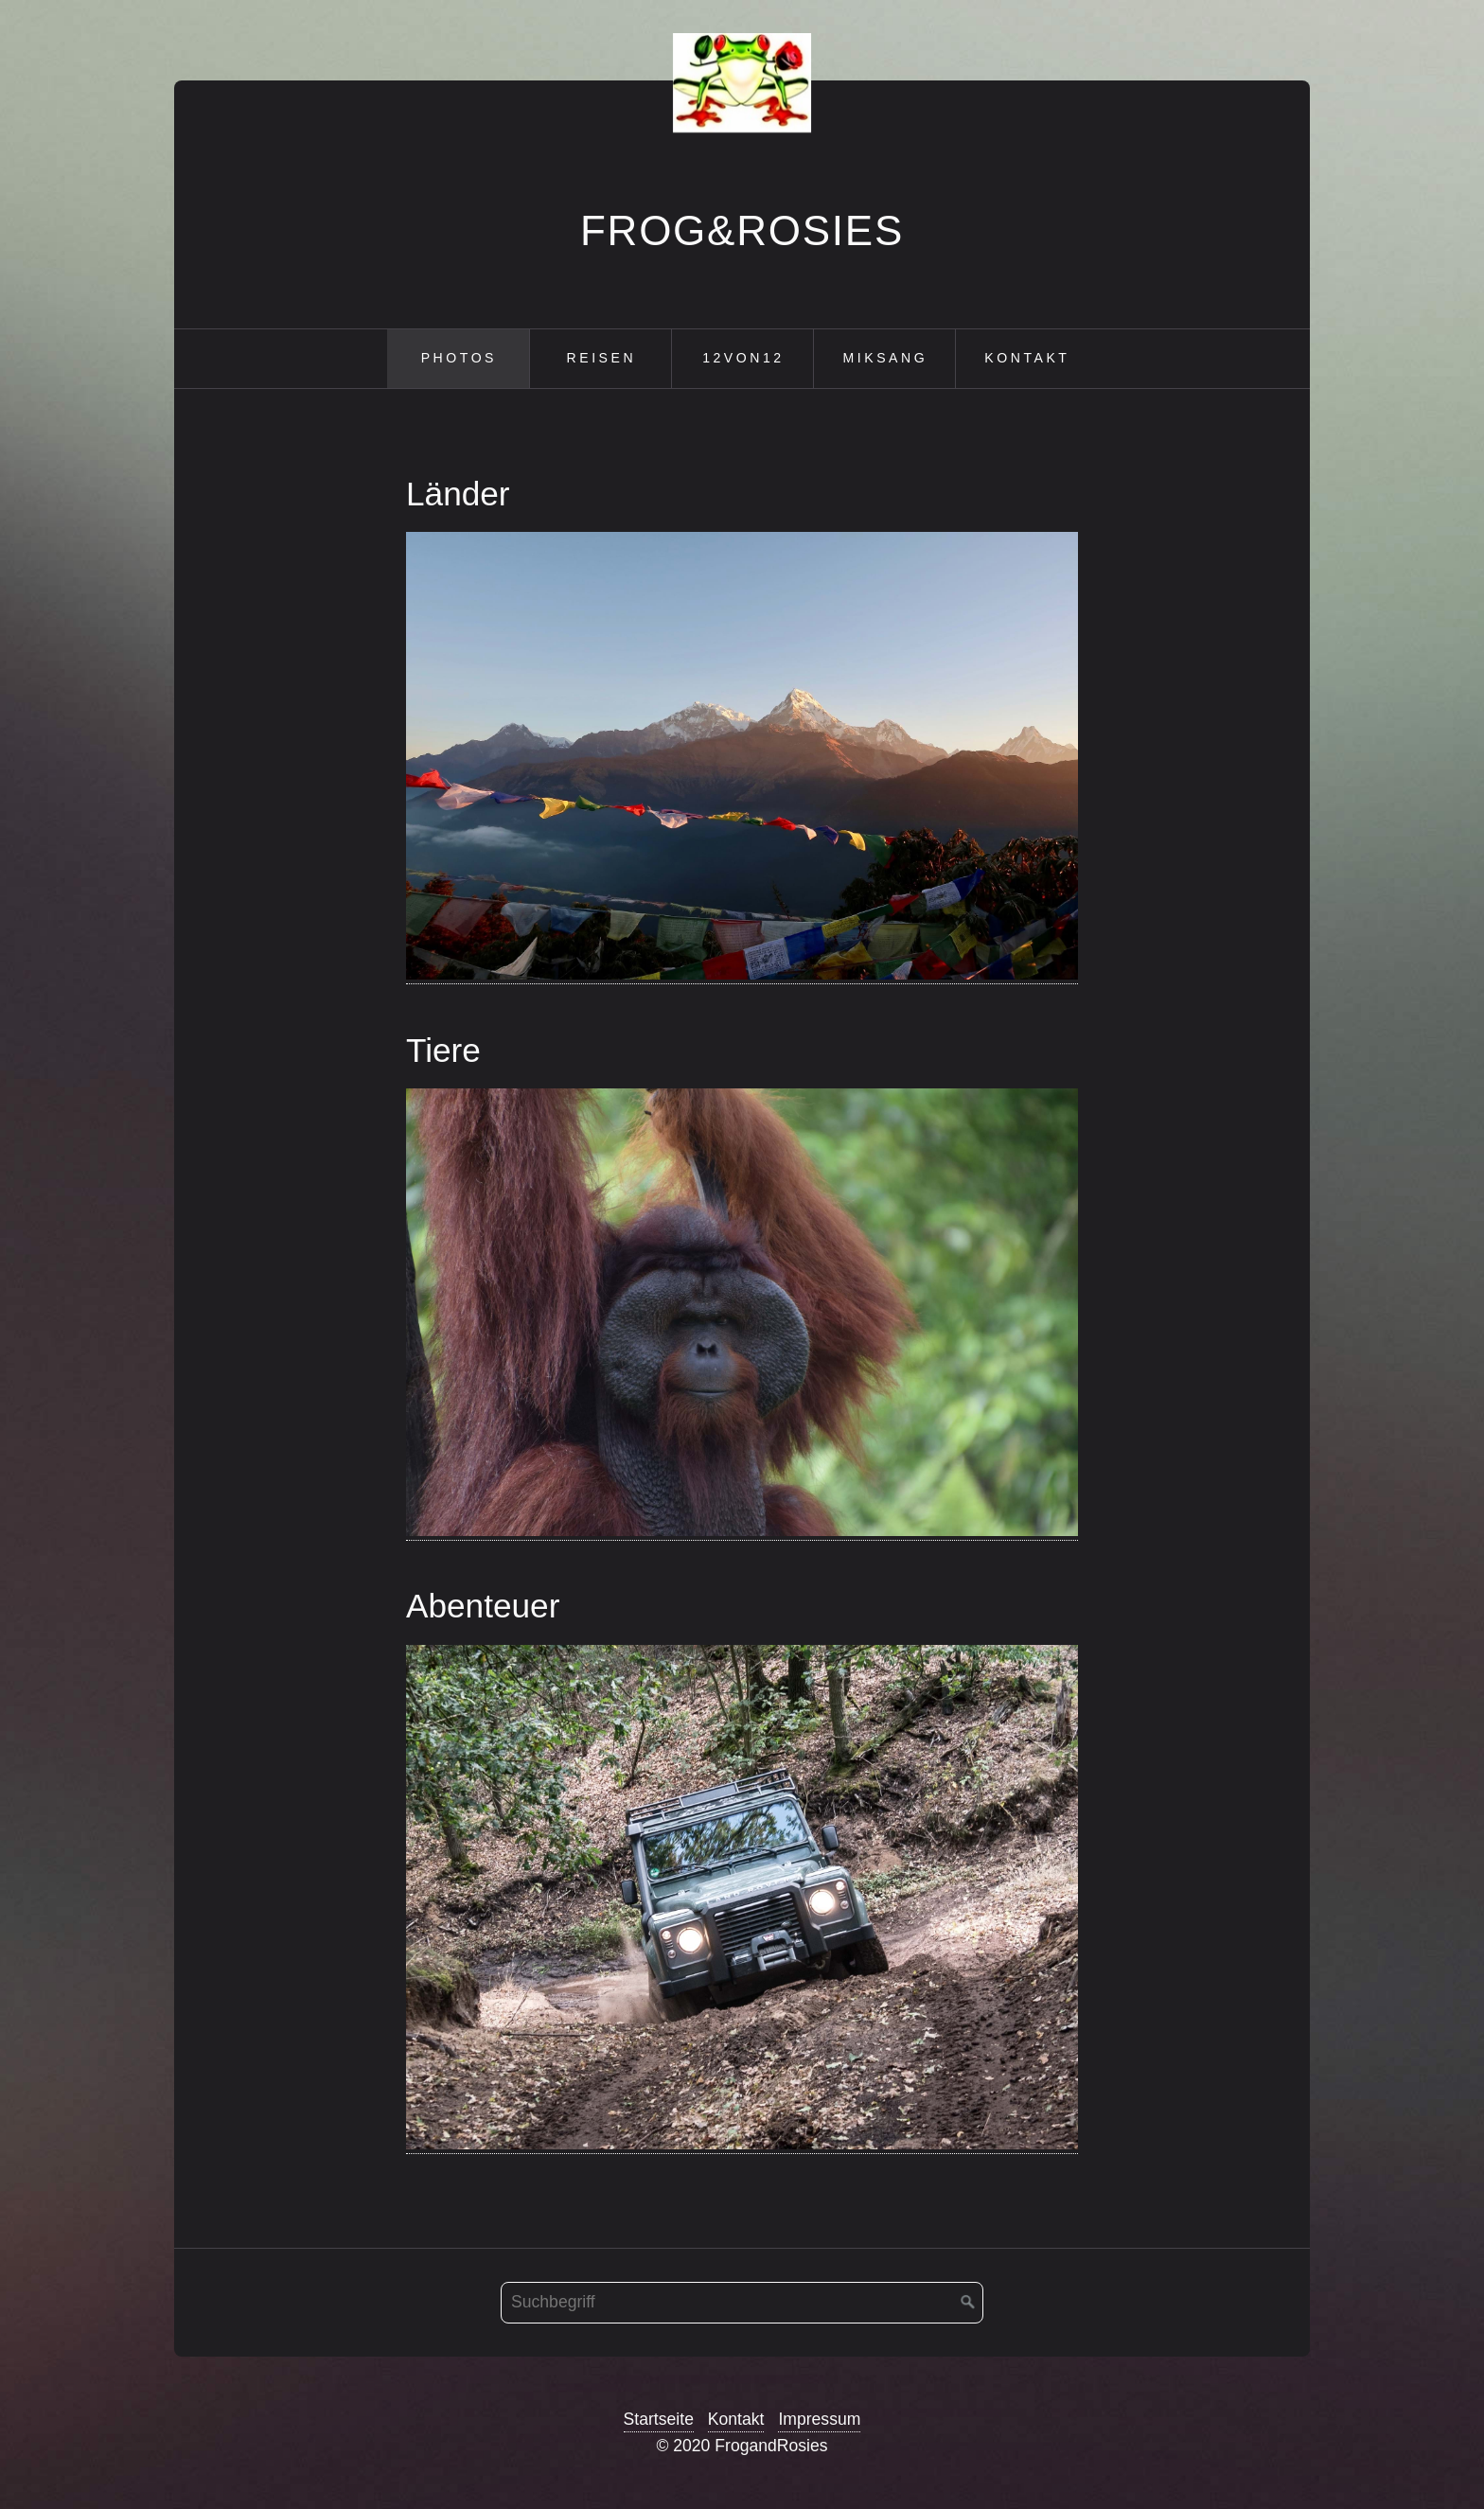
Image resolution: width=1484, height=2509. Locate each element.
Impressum (819, 2419)
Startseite (659, 2419)
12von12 (743, 357)
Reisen (602, 357)
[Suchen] (968, 2302)
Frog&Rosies (742, 230)
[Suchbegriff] (742, 2302)
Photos (459, 357)
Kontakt (1026, 357)
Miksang (885, 357)
